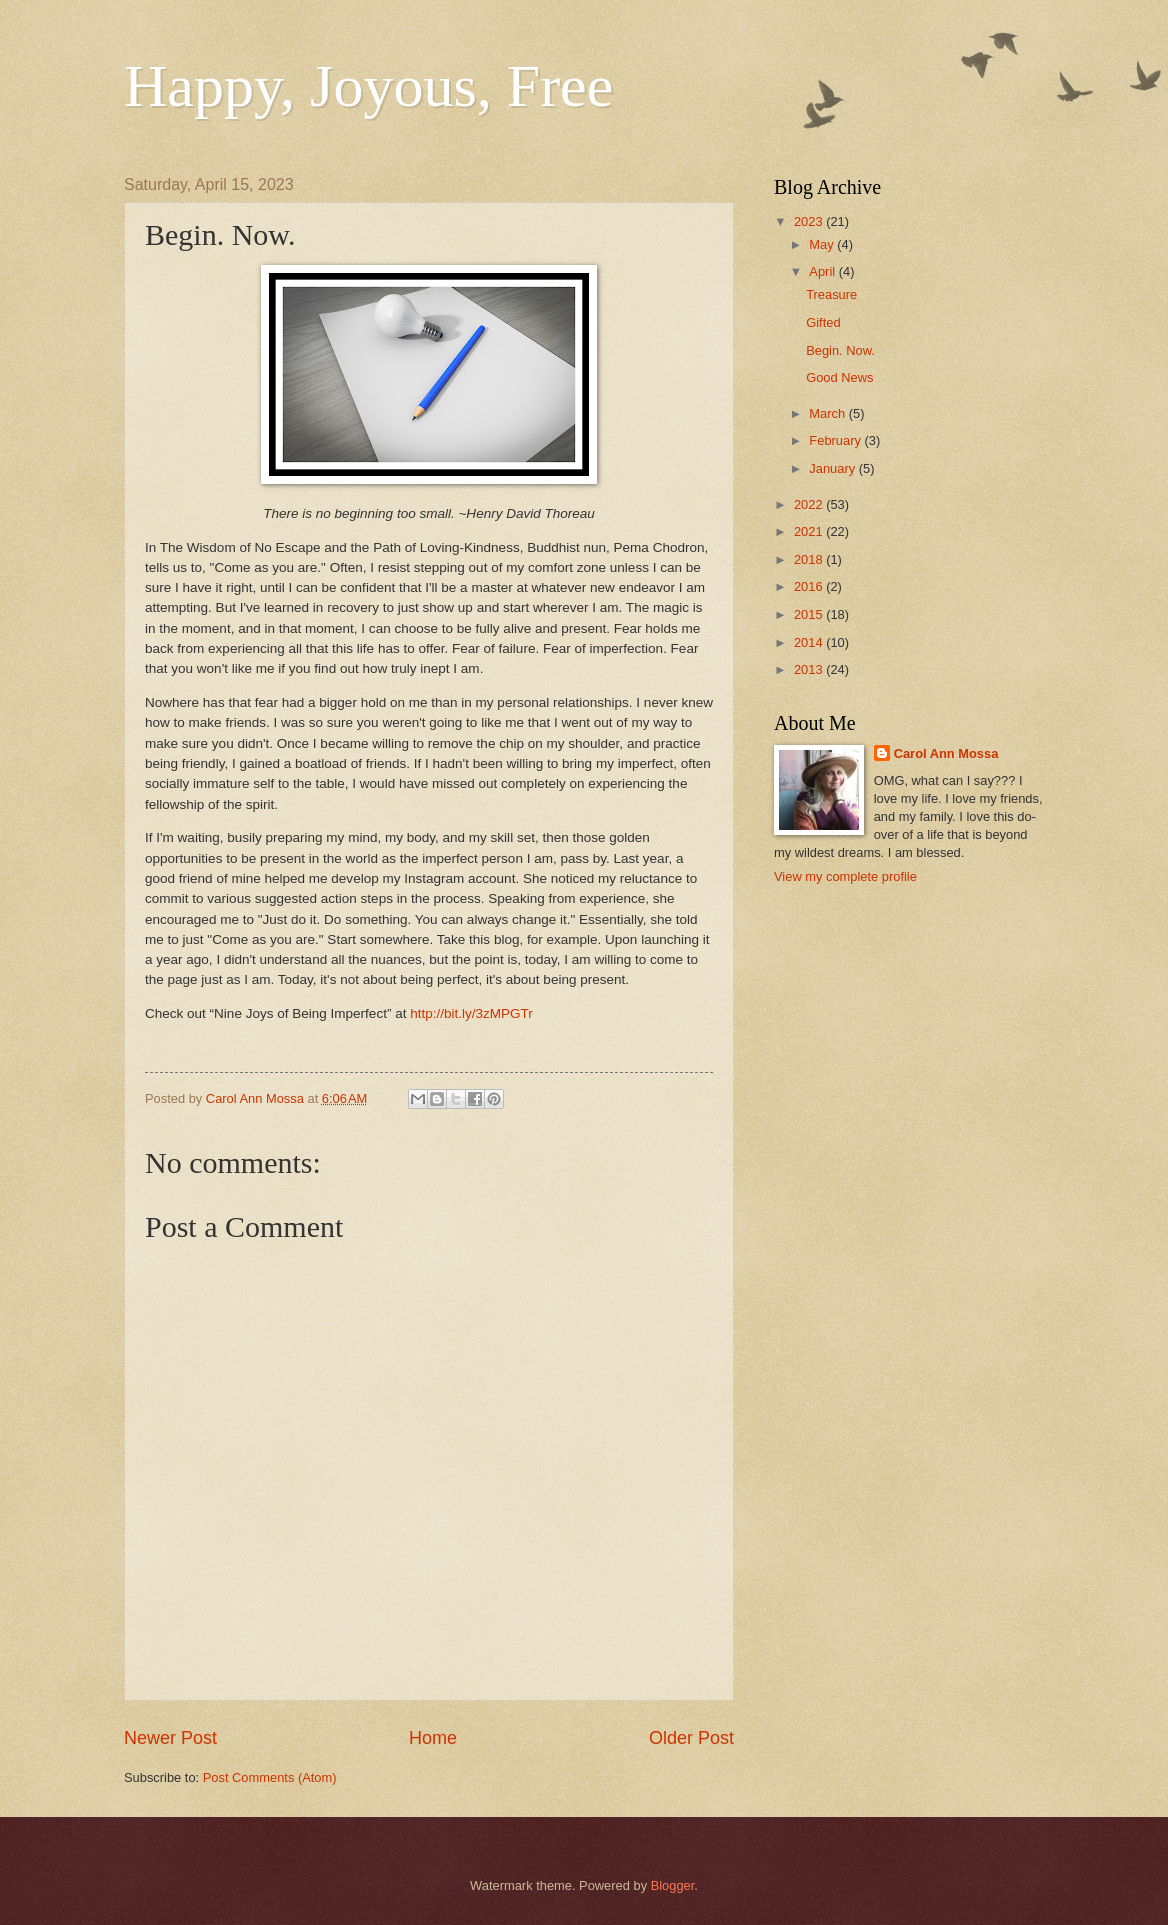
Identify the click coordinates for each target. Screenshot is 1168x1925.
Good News (839, 377)
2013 (810, 669)
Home (433, 1738)
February (836, 440)
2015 (810, 614)
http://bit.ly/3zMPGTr (471, 1013)
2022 (810, 504)
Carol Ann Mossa (946, 753)
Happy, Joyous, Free (368, 86)
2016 (810, 586)
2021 (810, 531)
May (823, 244)
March (828, 413)
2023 (810, 221)
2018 (810, 559)
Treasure (831, 294)
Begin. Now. (840, 350)
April (823, 271)
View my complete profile (845, 876)
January (833, 468)
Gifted (823, 322)
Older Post (691, 1738)
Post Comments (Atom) (270, 1777)
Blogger (673, 1885)
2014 (810, 642)
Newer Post (170, 1738)
